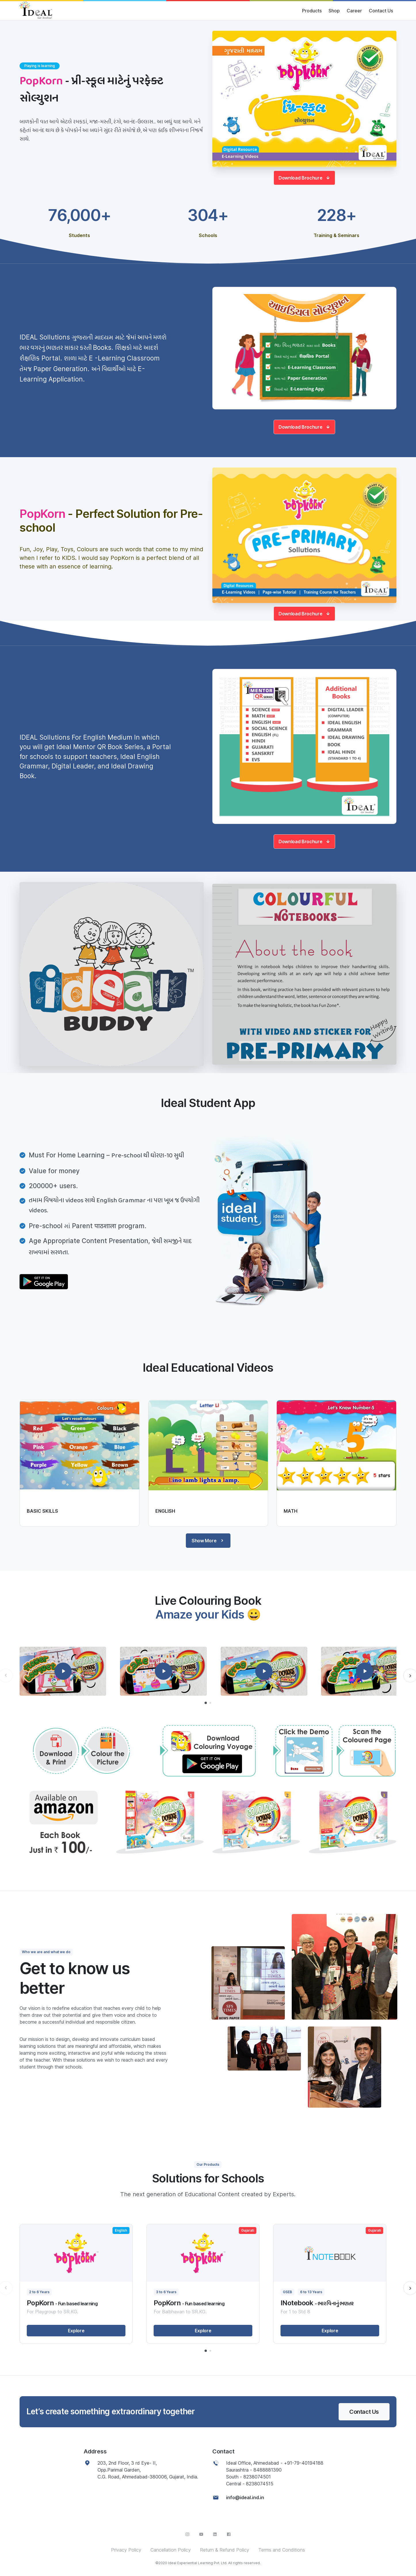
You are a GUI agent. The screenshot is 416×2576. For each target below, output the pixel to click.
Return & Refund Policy (224, 2550)
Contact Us (381, 11)
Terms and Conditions (281, 2550)
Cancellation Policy (170, 2550)
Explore (76, 2330)
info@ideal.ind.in (245, 2497)
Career (354, 11)
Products (312, 11)
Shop (334, 11)
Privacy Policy (126, 2550)
